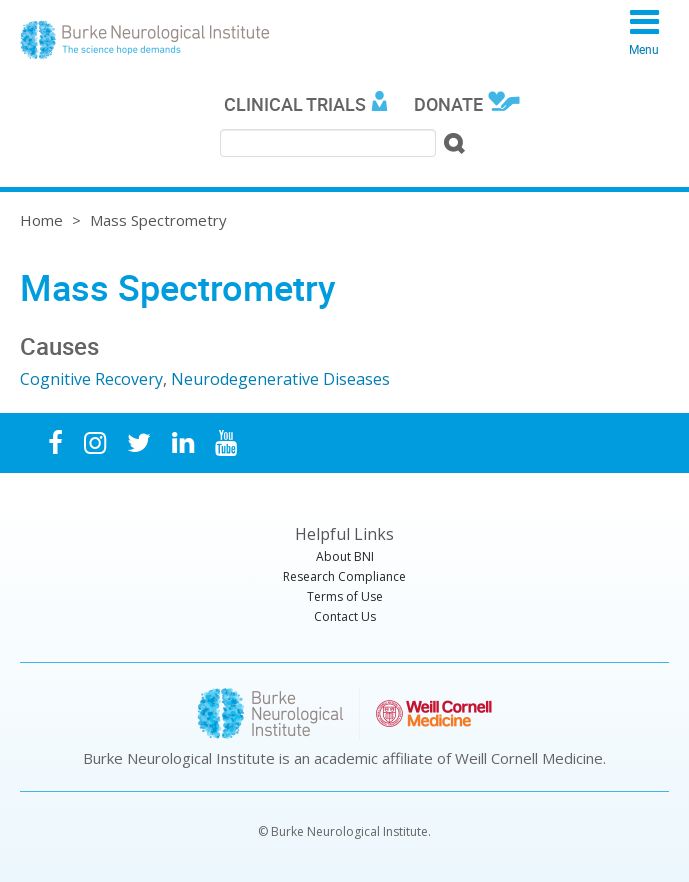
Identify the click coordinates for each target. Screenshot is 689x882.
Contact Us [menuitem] (345, 616)
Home (41, 220)
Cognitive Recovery (91, 379)
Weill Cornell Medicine (529, 758)
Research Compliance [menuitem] (344, 576)
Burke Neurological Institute (145, 40)
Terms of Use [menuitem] (345, 596)
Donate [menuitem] (448, 104)
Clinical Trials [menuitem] (295, 104)
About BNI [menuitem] (345, 556)
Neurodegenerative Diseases (280, 379)
